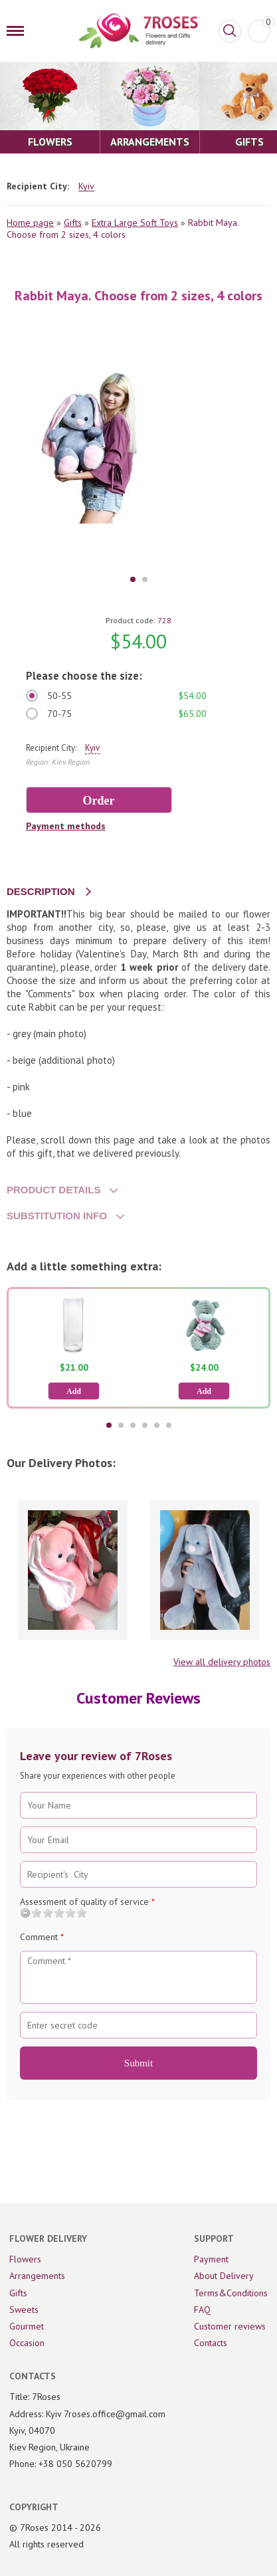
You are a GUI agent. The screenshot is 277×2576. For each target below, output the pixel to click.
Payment (211, 2259)
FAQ (202, 2310)
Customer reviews (230, 2326)
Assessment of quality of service (87, 1902)
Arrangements (37, 2276)
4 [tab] (144, 1425)
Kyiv (86, 186)
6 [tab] (168, 1425)
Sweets (24, 2310)
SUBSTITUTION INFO (57, 1215)
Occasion (27, 2343)
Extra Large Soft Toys (135, 223)
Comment (42, 1937)
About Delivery (224, 2276)
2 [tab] (144, 579)
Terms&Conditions (231, 2293)
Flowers (25, 2259)
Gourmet (26, 2326)
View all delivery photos (221, 1662)
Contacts (210, 2343)
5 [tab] (156, 1425)
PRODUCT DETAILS (53, 1189)
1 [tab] (133, 579)
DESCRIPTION (41, 891)
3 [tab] (133, 1425)
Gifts (73, 223)
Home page (30, 223)
